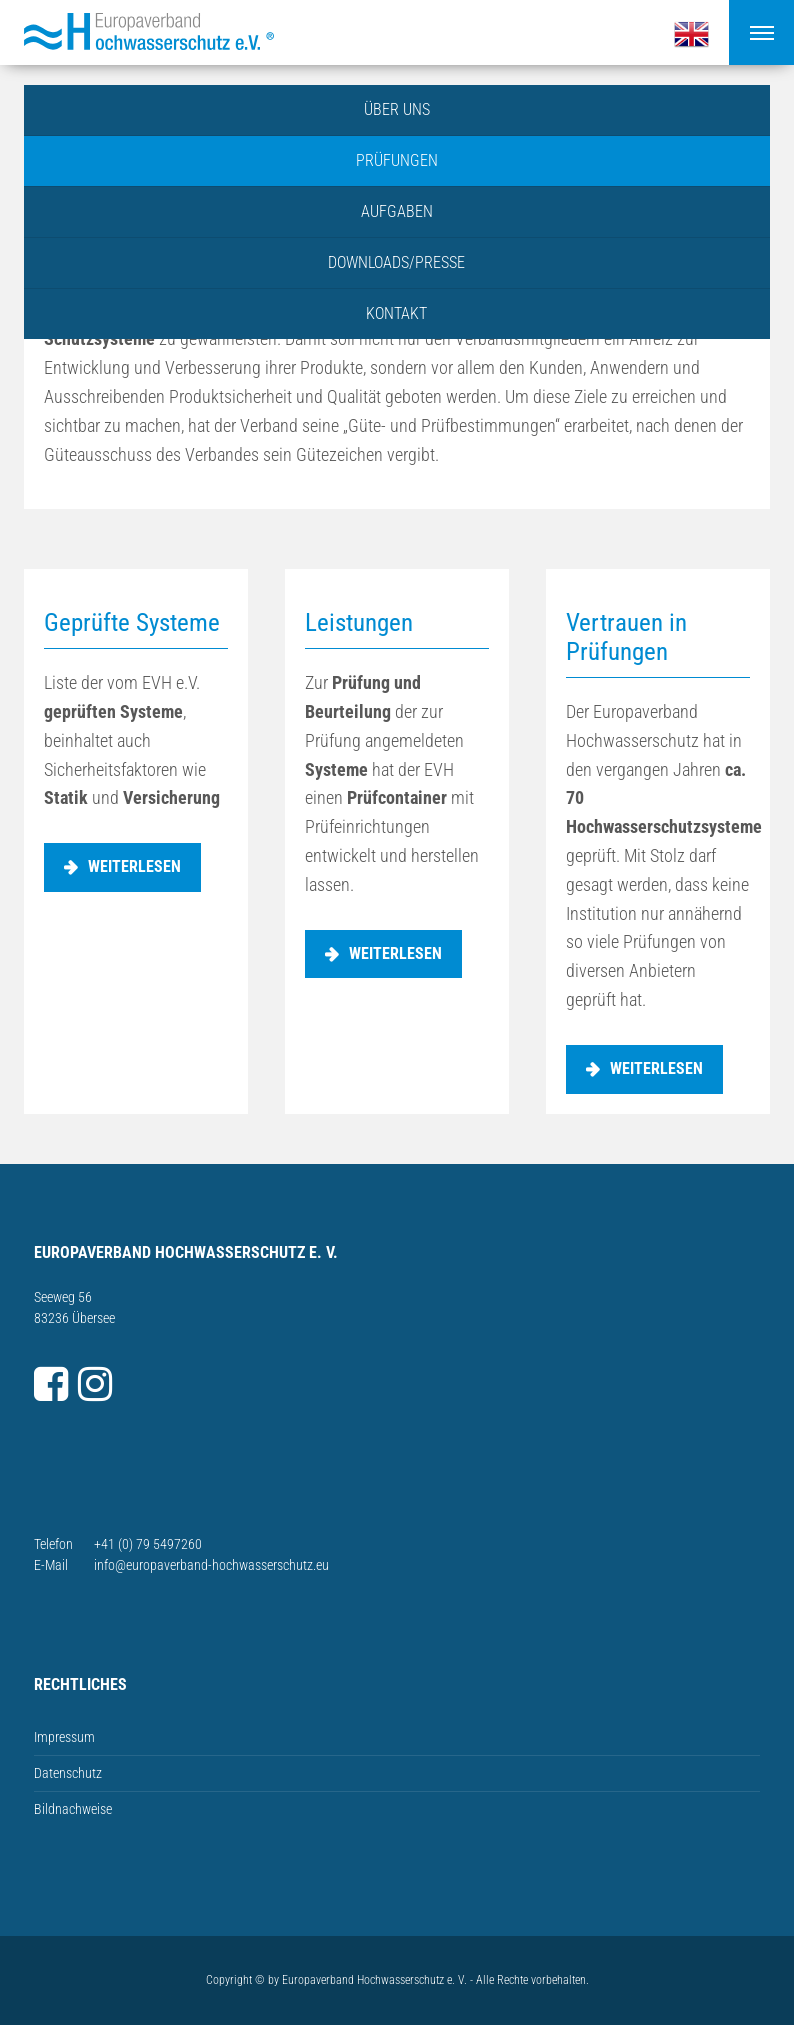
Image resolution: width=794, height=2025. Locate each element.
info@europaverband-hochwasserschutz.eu (211, 1565)
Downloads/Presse (396, 262)
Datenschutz (68, 1773)
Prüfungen (397, 160)
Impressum (64, 1737)
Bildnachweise (73, 1809)
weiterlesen (134, 866)
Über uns (397, 109)
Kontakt (396, 313)
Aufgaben (397, 211)
